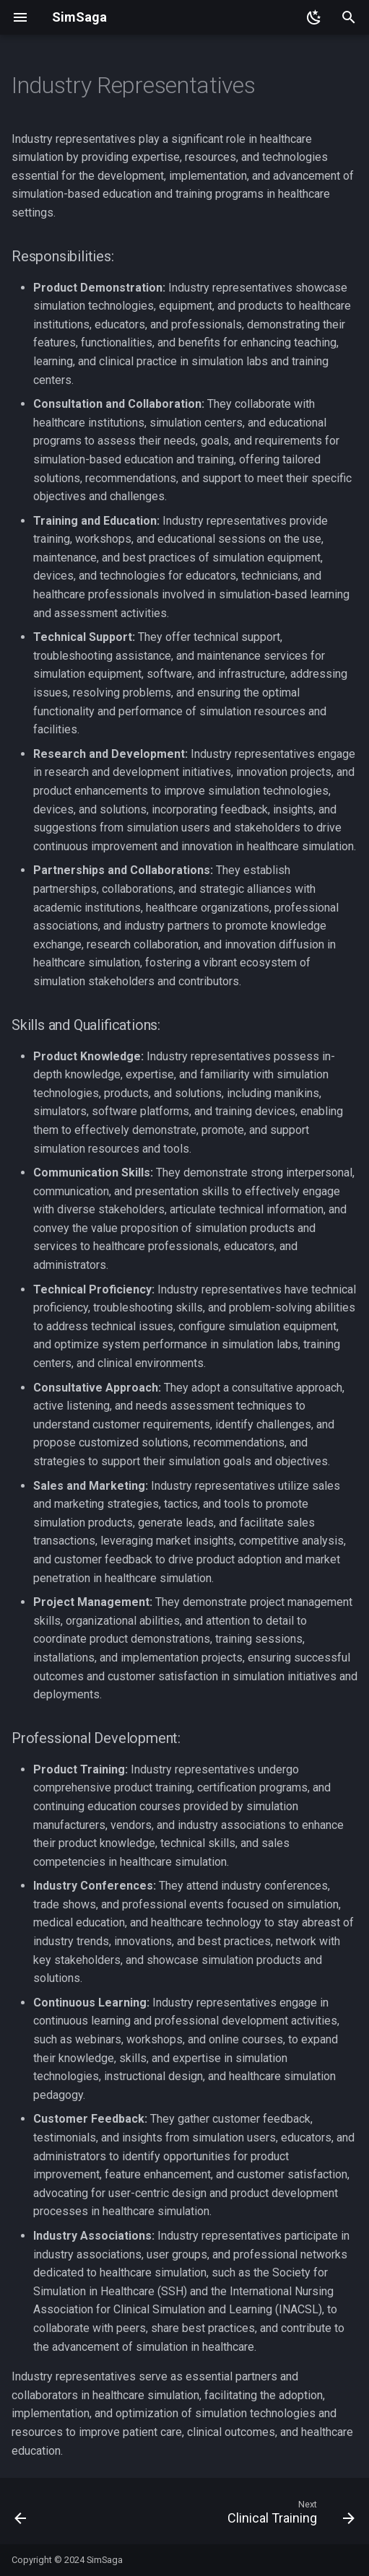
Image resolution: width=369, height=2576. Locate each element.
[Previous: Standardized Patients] (21, 2515)
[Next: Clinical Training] (289, 2515)
